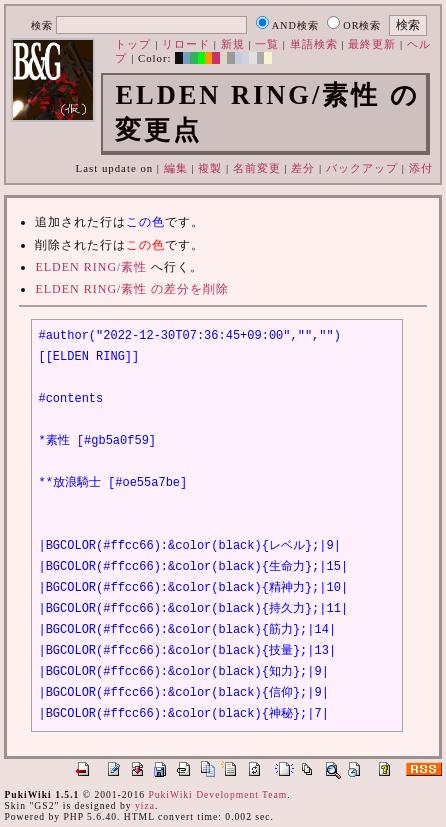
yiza (145, 805)
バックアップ (362, 168)
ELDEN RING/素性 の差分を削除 (132, 289)
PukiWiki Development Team (217, 794)
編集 (176, 168)
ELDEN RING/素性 (91, 267)
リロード (186, 44)
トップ (133, 44)
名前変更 (257, 168)
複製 (210, 168)
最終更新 (372, 44)
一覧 (267, 44)
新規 (233, 44)
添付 (421, 168)
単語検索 (314, 44)
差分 (303, 168)
